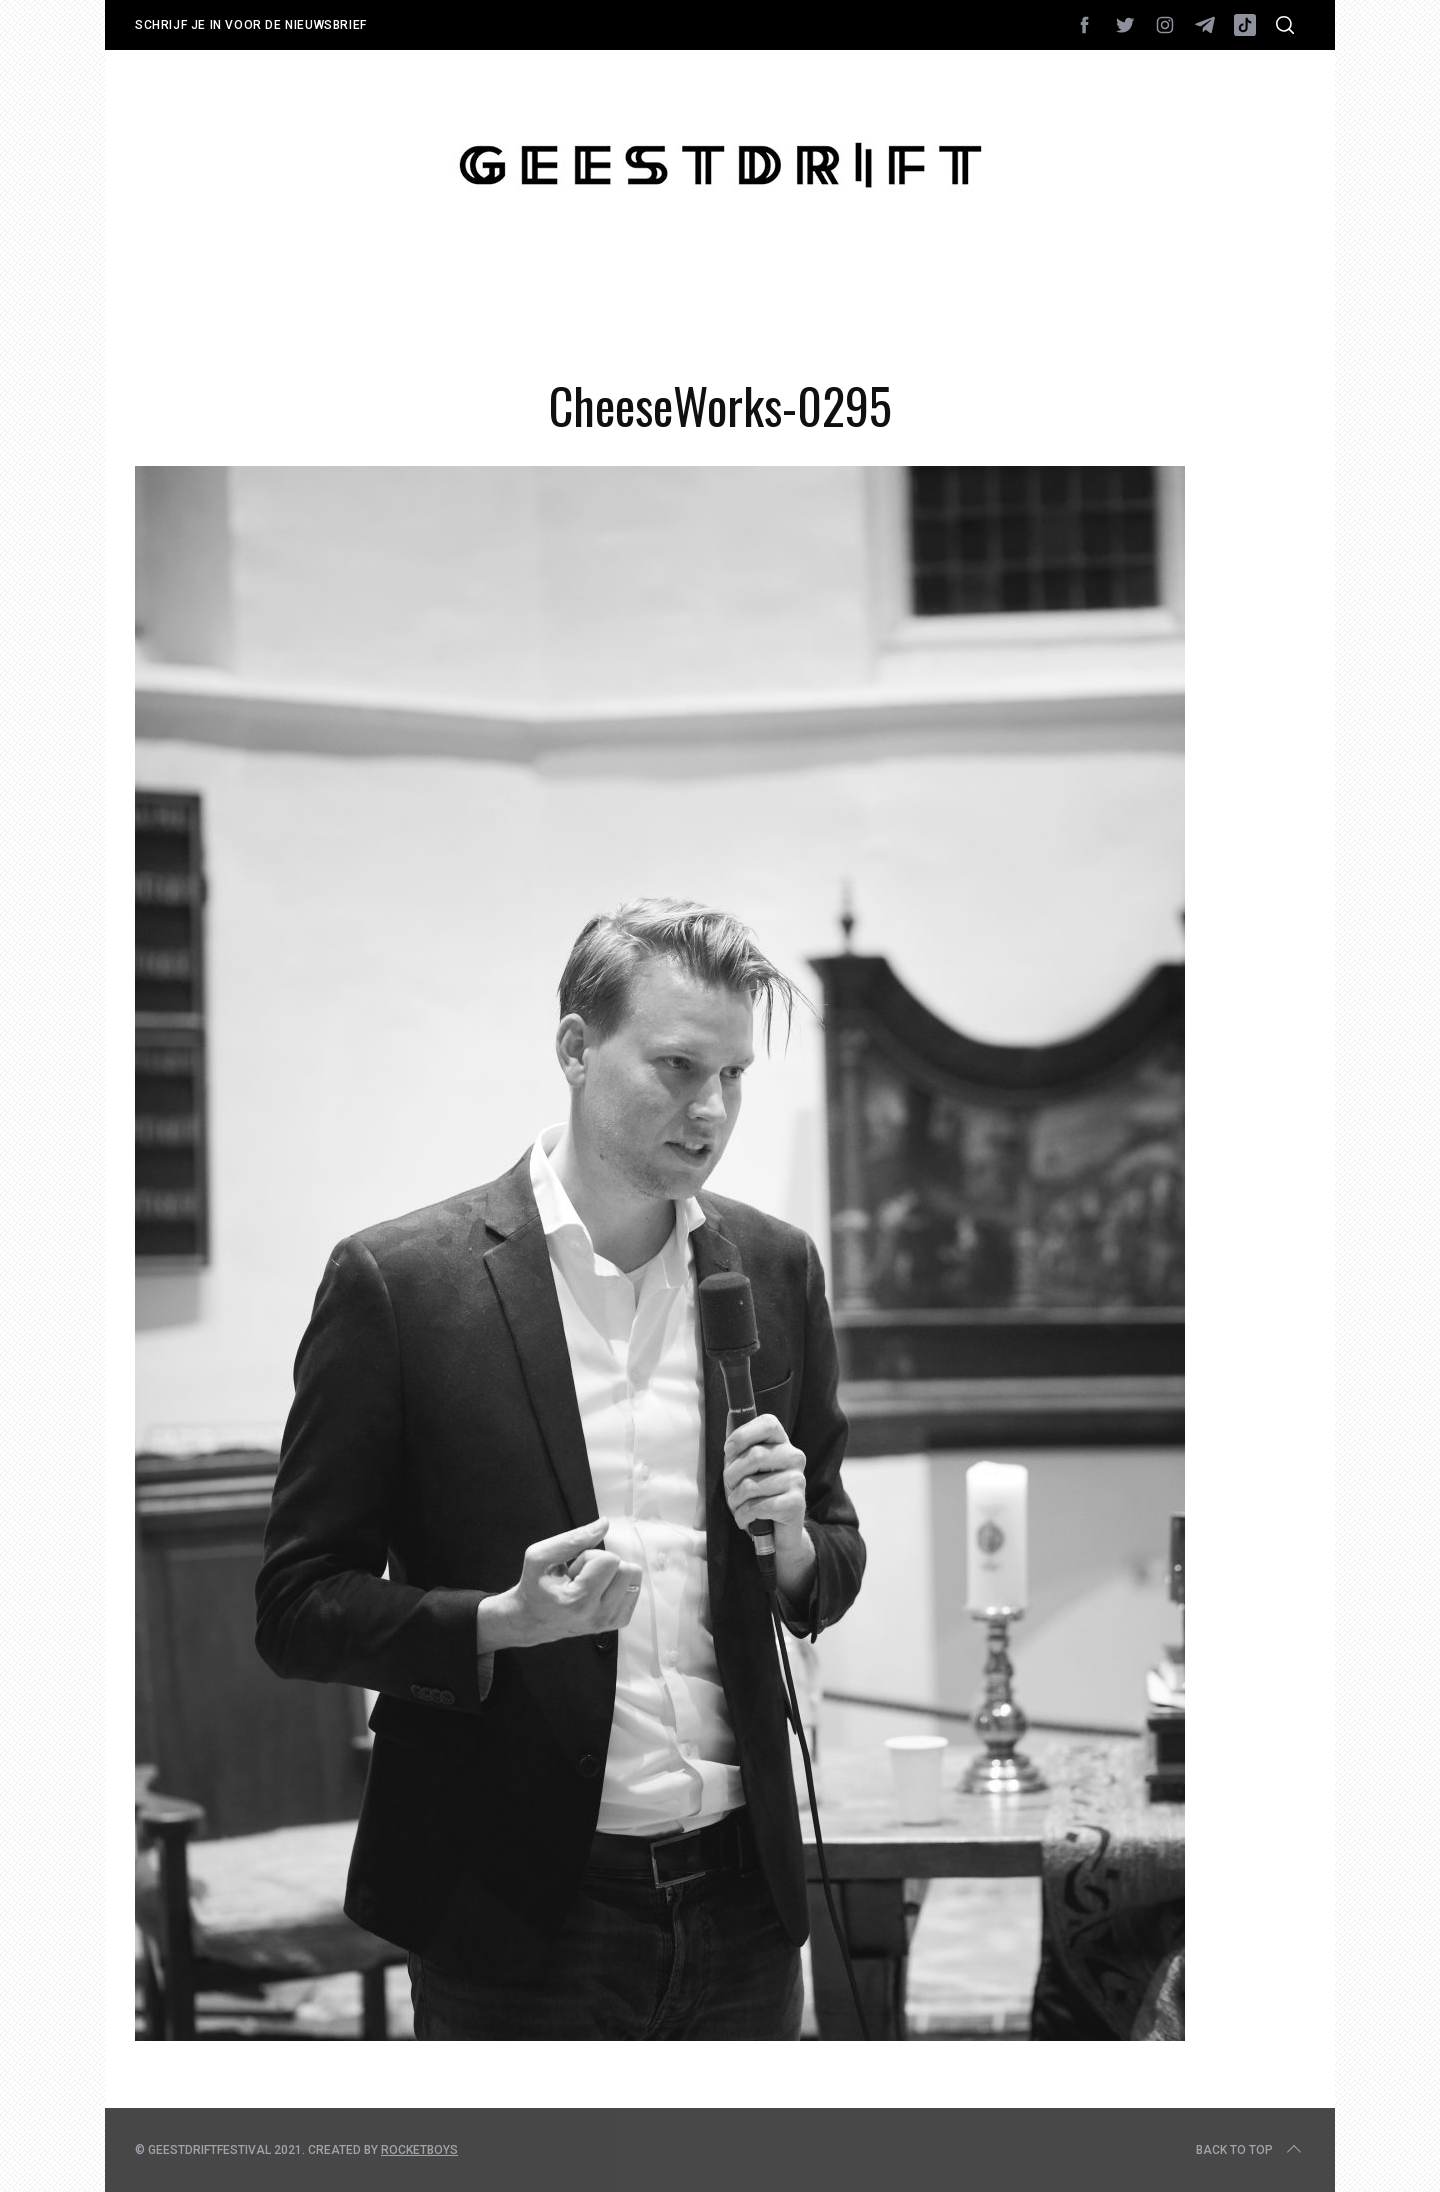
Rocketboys (419, 2150)
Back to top (1250, 2150)
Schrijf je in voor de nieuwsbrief (251, 25)
